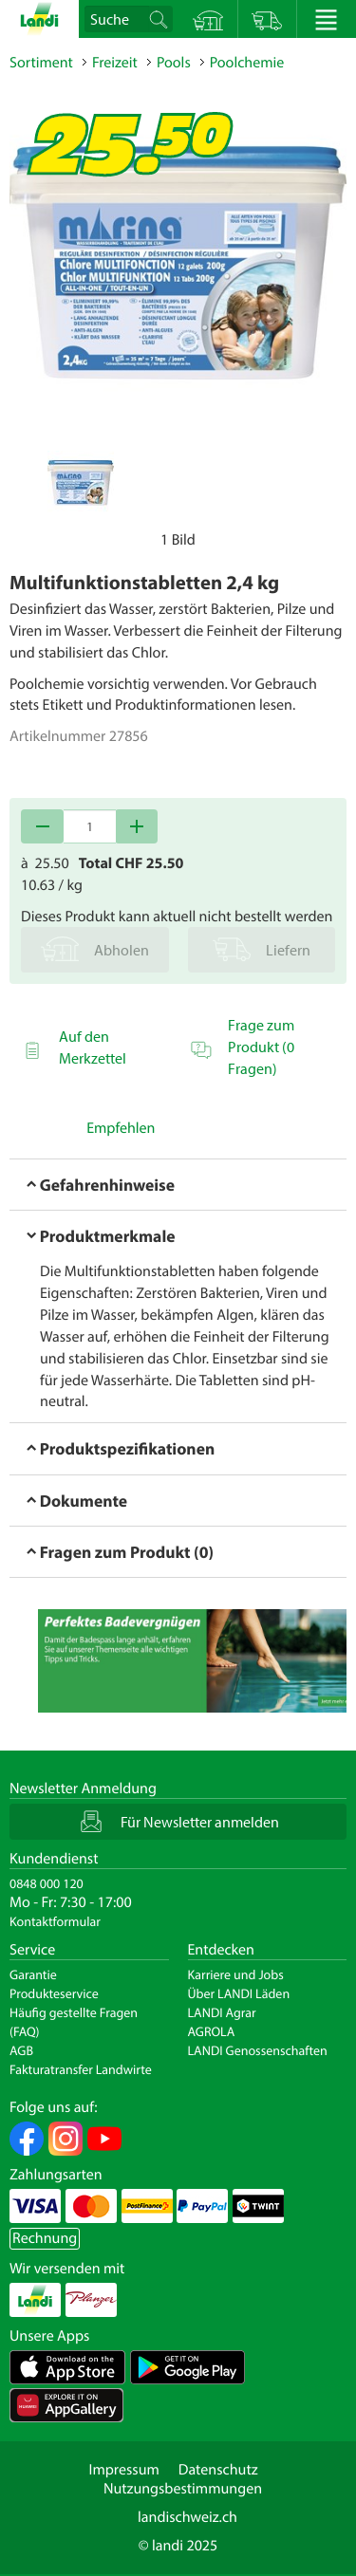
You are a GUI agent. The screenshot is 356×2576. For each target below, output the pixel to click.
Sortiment (41, 62)
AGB (21, 2050)
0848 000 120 (46, 1883)
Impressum (123, 2469)
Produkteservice (54, 1993)
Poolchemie (247, 62)
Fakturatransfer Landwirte (80, 2069)
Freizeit (115, 62)
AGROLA (211, 2031)
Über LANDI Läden (239, 1993)
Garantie (33, 1974)
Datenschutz (218, 2469)
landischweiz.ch (187, 2517)
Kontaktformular (55, 1921)
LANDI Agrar (222, 2012)
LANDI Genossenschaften (258, 2050)
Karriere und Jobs (236, 1974)
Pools (174, 62)
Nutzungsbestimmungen (182, 2488)
